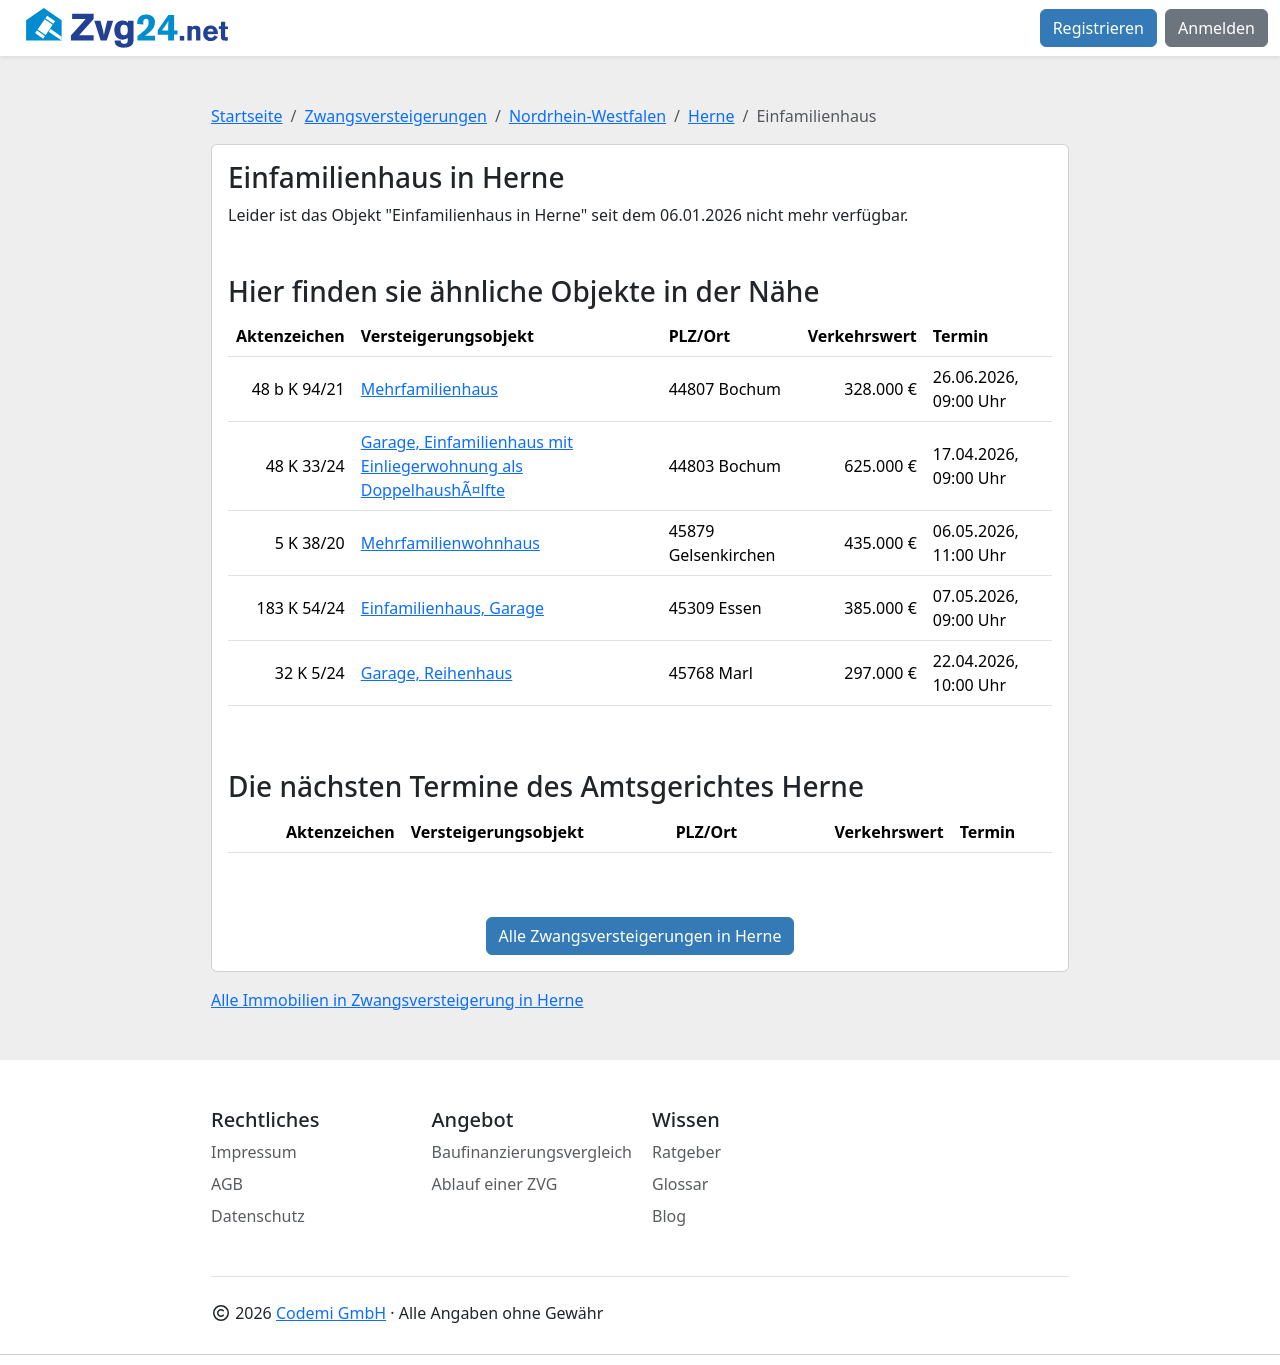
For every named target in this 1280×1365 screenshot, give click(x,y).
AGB (227, 1184)
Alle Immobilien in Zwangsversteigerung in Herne (397, 1000)
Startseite (247, 116)
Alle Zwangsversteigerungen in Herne (640, 936)
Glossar (680, 1184)
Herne (711, 116)
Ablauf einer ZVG (495, 1184)
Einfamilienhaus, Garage (452, 608)
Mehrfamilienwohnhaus (450, 543)
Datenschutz (258, 1216)
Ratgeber (686, 1152)
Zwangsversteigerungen (396, 116)
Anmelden (1216, 28)
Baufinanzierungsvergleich (532, 1152)
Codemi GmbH (331, 1313)
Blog (669, 1216)
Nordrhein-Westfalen (587, 116)
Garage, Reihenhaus (437, 673)
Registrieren (1098, 28)
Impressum (254, 1152)
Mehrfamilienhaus (429, 389)
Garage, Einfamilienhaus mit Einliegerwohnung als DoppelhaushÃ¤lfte (467, 466)
